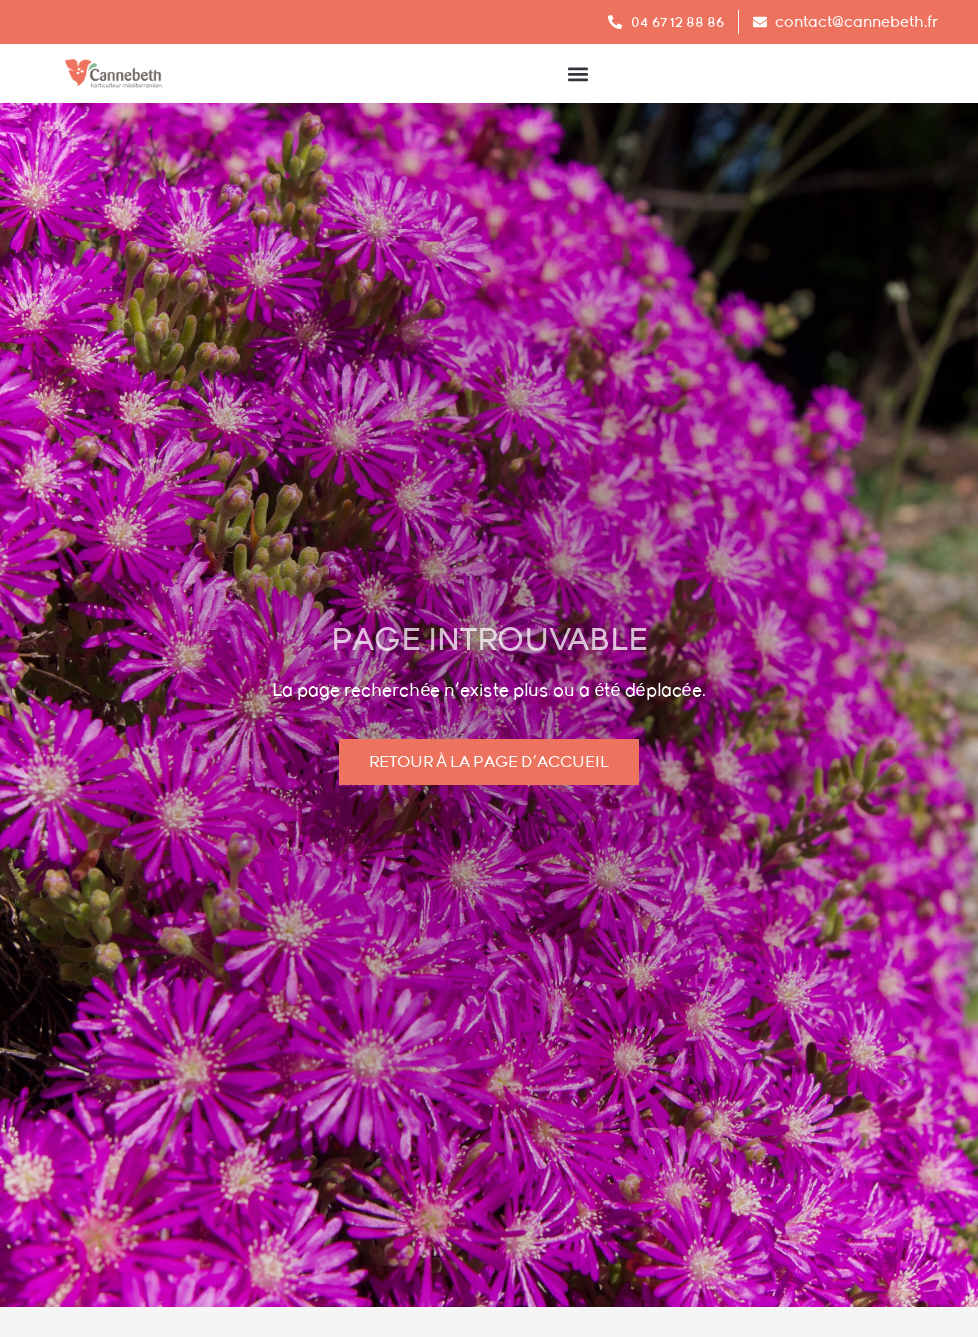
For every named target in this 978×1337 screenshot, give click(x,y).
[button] (577, 73)
